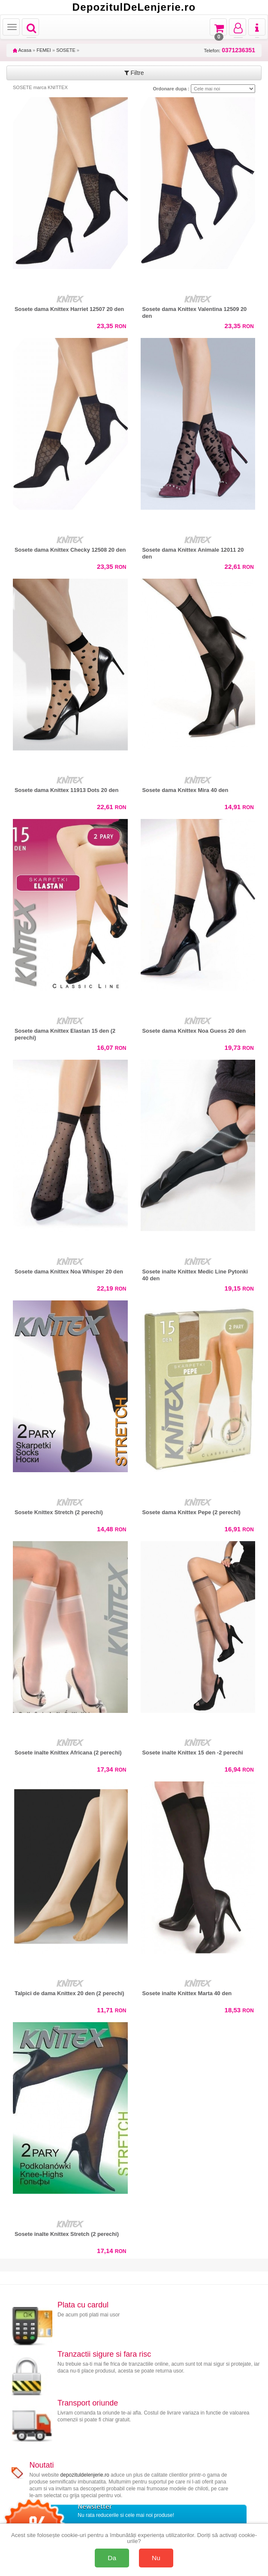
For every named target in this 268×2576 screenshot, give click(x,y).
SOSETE (65, 50)
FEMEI (43, 50)
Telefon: (229, 50)
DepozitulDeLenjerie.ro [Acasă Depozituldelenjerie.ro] (134, 7)
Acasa (22, 50)
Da (112, 2557)
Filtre (134, 72)
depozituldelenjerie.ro (84, 2475)
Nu (156, 2557)
